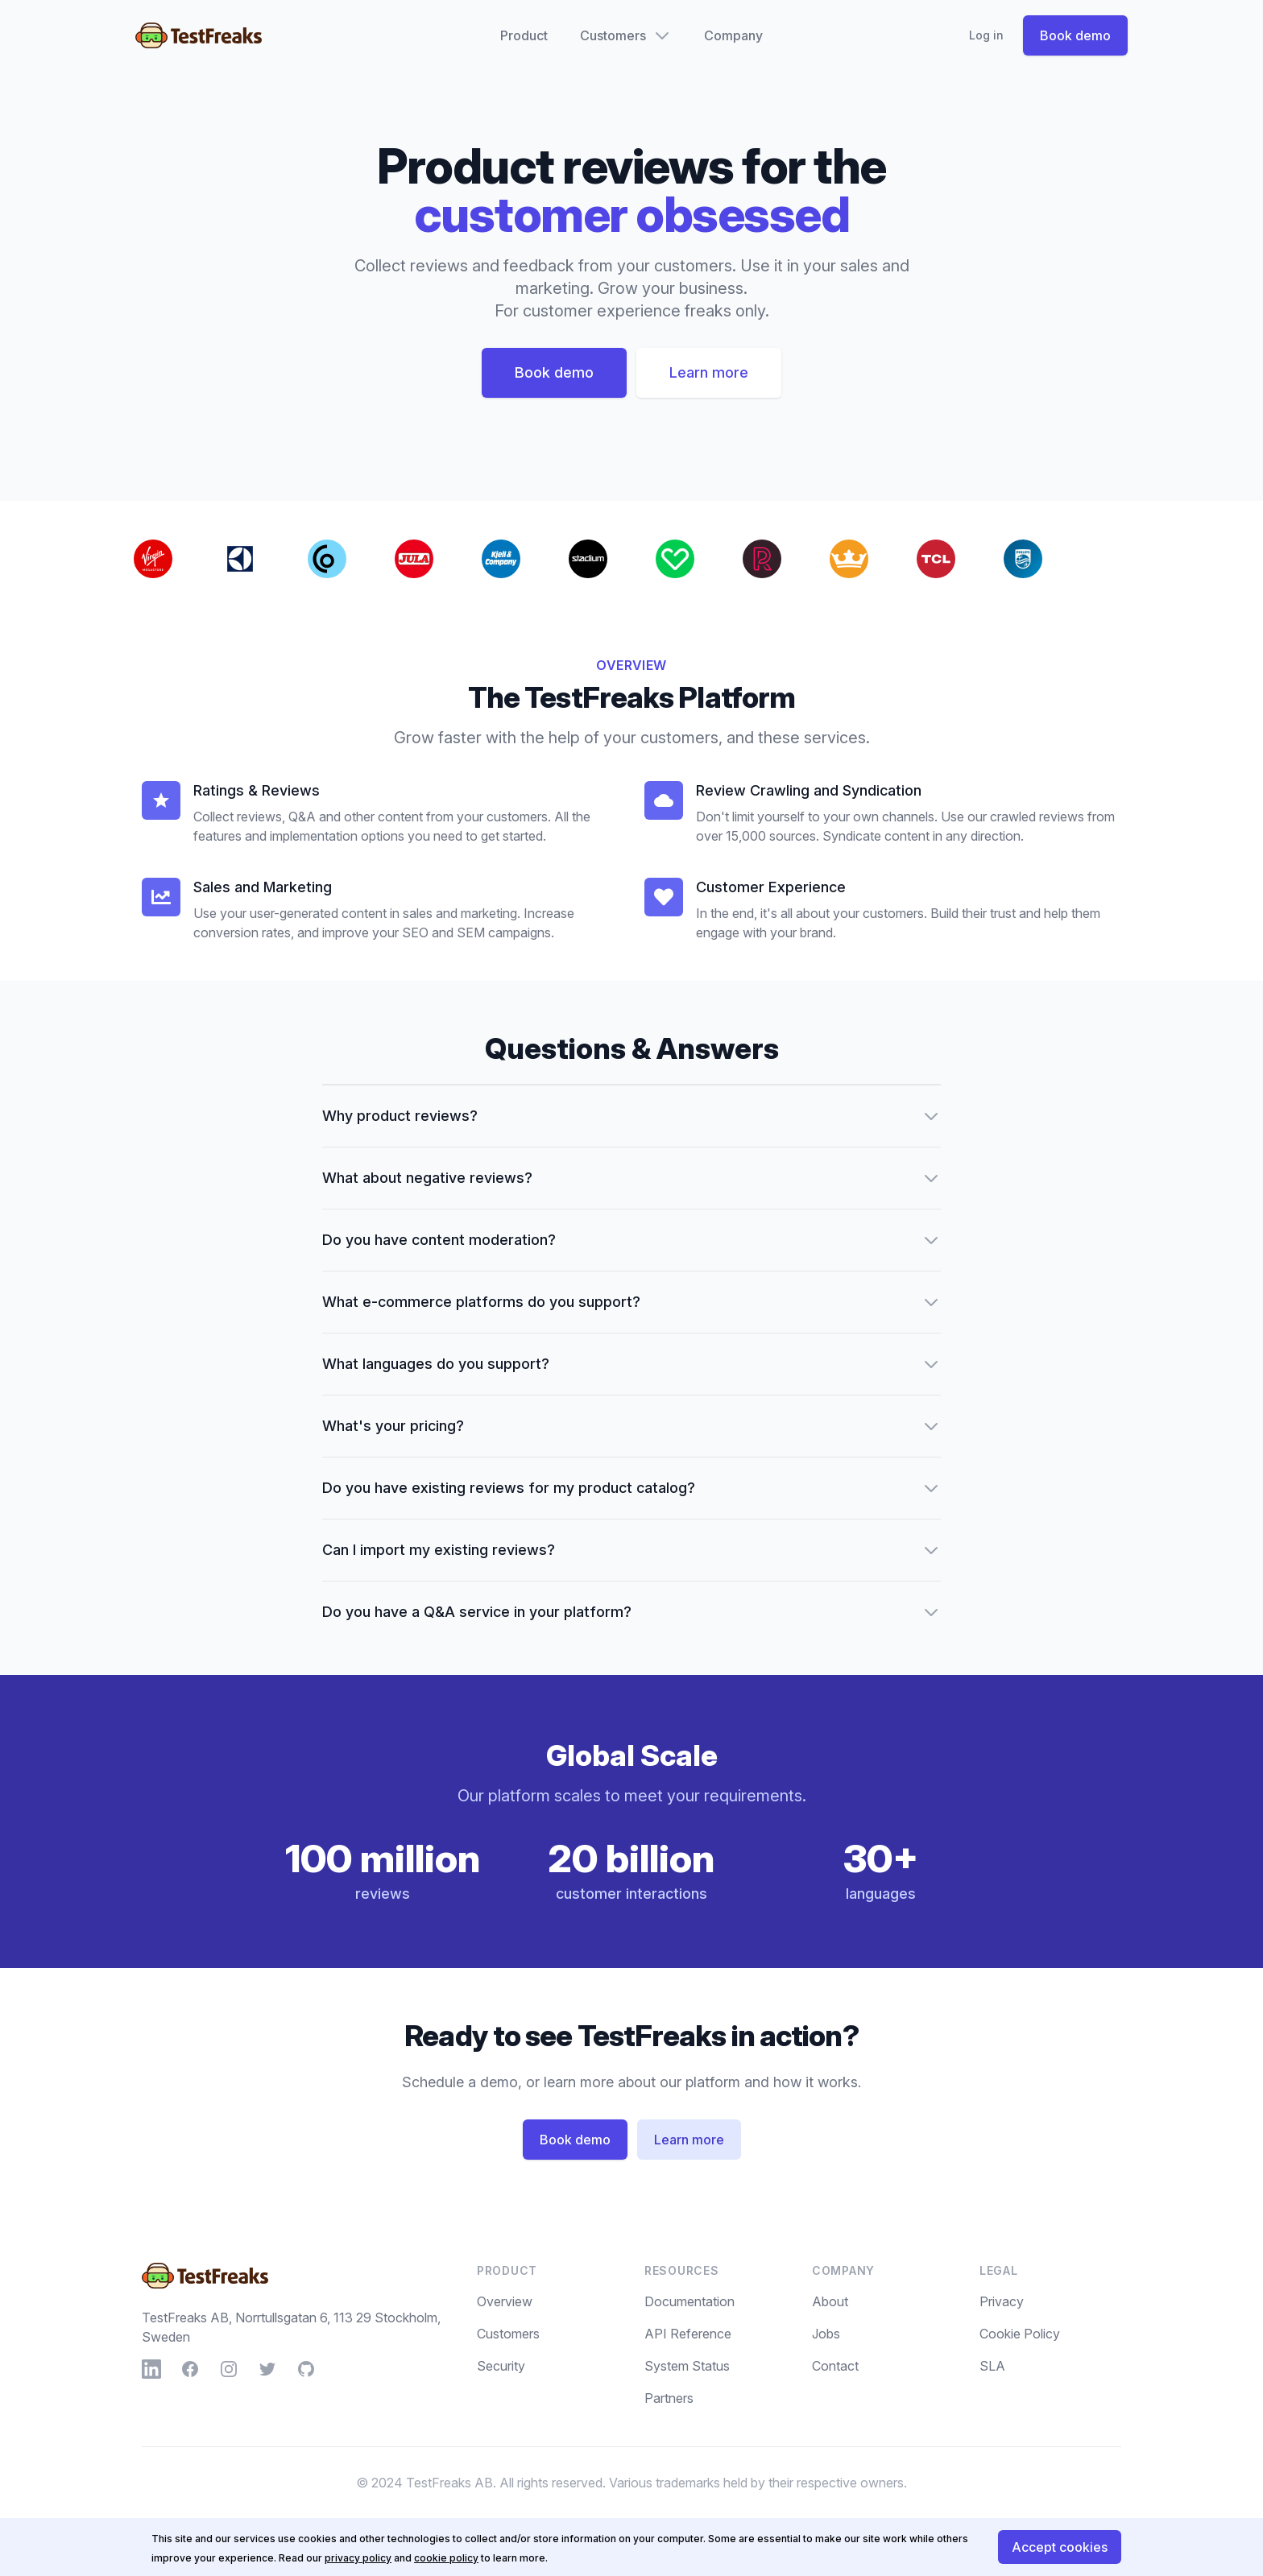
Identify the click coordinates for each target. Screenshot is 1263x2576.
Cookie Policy (1019, 2334)
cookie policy (446, 2558)
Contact (835, 2366)
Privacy (1001, 2301)
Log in (986, 35)
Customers (508, 2334)
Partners (669, 2398)
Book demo (1075, 35)
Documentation (689, 2301)
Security (501, 2366)
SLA (992, 2366)
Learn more (708, 372)
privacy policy (358, 2558)
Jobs (826, 2334)
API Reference (687, 2334)
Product (524, 35)
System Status (687, 2366)
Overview (504, 2301)
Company (733, 35)
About (830, 2301)
